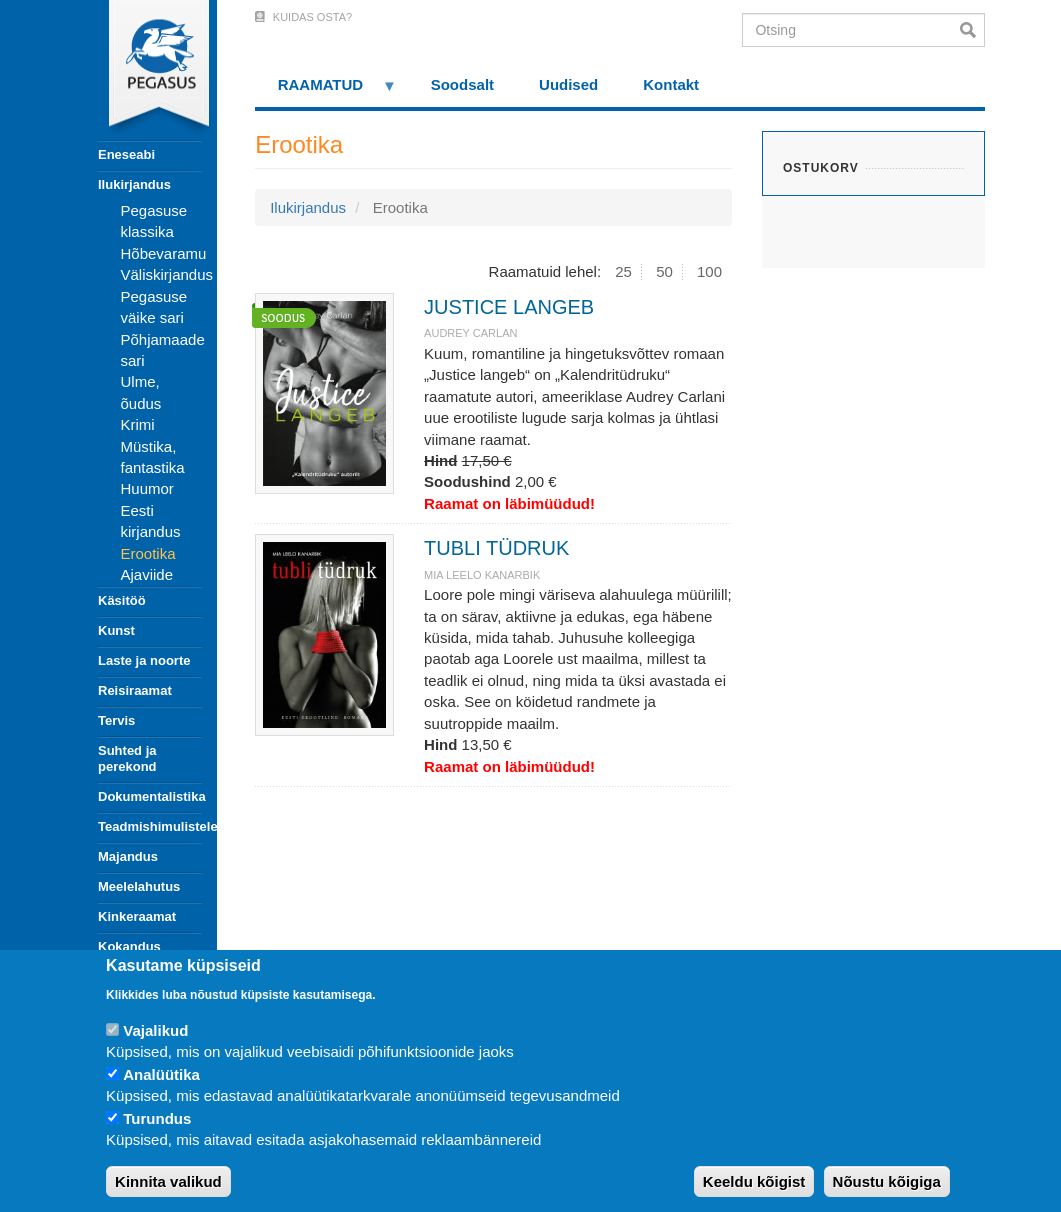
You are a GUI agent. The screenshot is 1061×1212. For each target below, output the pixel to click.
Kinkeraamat (137, 916)
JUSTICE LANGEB (509, 307)
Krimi (138, 424)
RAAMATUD (326, 91)
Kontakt (671, 84)
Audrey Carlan (470, 333)
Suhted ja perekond (127, 758)
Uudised (568, 84)
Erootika (148, 553)
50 (664, 271)
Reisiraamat (135, 690)
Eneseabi (126, 154)
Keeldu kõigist (754, 1181)
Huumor (147, 488)
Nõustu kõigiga (887, 1181)
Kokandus (129, 946)
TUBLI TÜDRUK (496, 548)
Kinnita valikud (168, 1181)
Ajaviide (147, 574)
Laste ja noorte (144, 660)
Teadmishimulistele (150, 826)
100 (709, 271)
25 (623, 271)
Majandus (128, 856)
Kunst (116, 630)
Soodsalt (462, 84)
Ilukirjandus (134, 184)
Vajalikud (155, 1030)
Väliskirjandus (167, 274)
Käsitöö (122, 600)
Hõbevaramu (164, 253)
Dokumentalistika (150, 796)
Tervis (116, 720)
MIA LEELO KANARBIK (482, 575)
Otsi (972, 30)
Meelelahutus (139, 886)
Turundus (157, 1118)
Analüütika (161, 1074)
